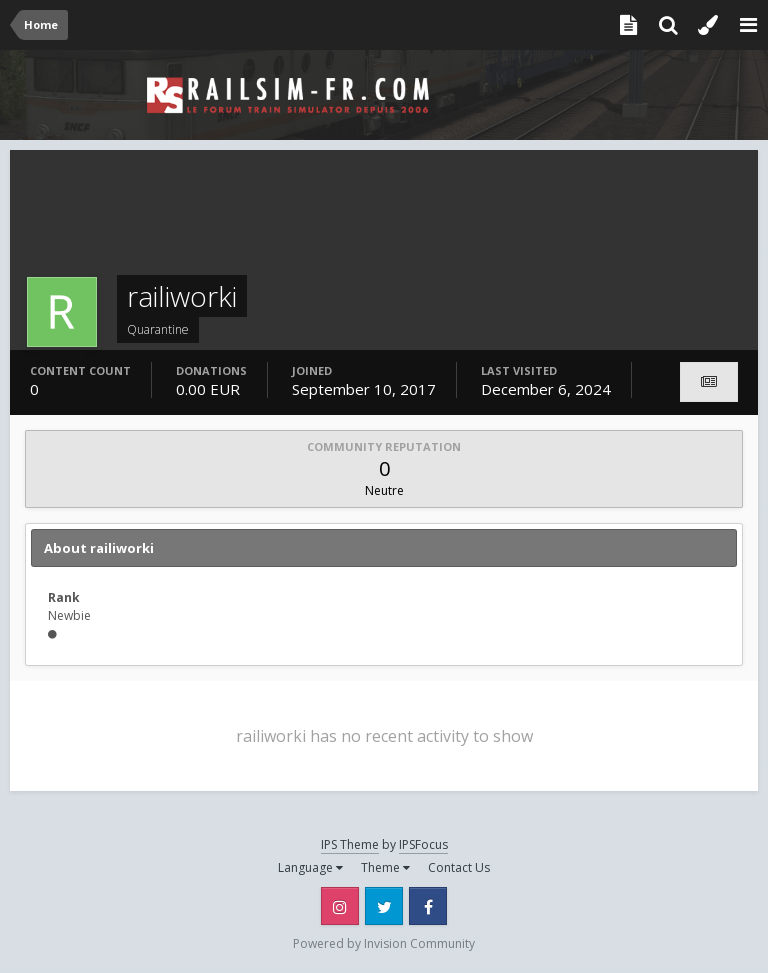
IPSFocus (423, 844)
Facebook (428, 906)
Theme (385, 867)
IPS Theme (350, 844)
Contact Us (459, 867)
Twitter (384, 906)
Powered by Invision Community (384, 943)
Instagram (340, 906)
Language (310, 867)
